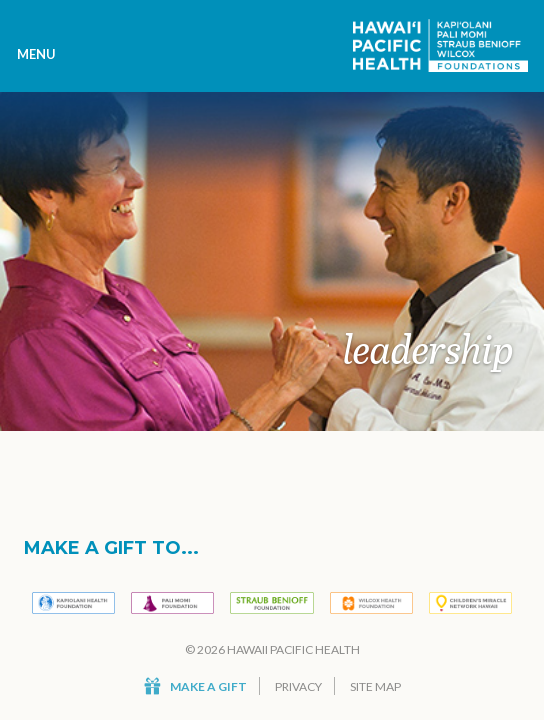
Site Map (375, 686)
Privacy (298, 686)
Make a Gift (195, 686)
